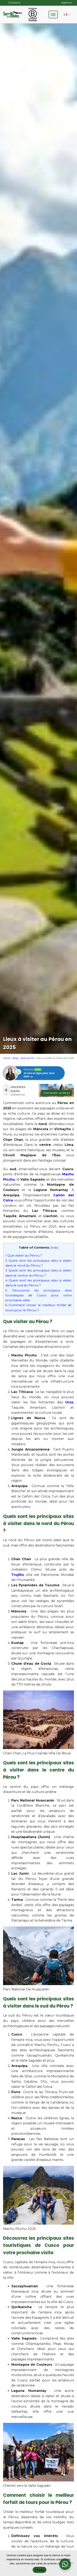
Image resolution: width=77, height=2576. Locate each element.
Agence (66, 2)
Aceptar (39, 2570)
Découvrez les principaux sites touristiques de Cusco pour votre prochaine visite (38, 1295)
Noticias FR (27, 1058)
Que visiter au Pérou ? (23, 1255)
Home (6, 1058)
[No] (72, 2563)
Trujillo (17, 1575)
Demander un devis (56, 1092)
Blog (15, 1058)
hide (54, 1247)
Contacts (14, 2)
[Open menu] (53, 14)
